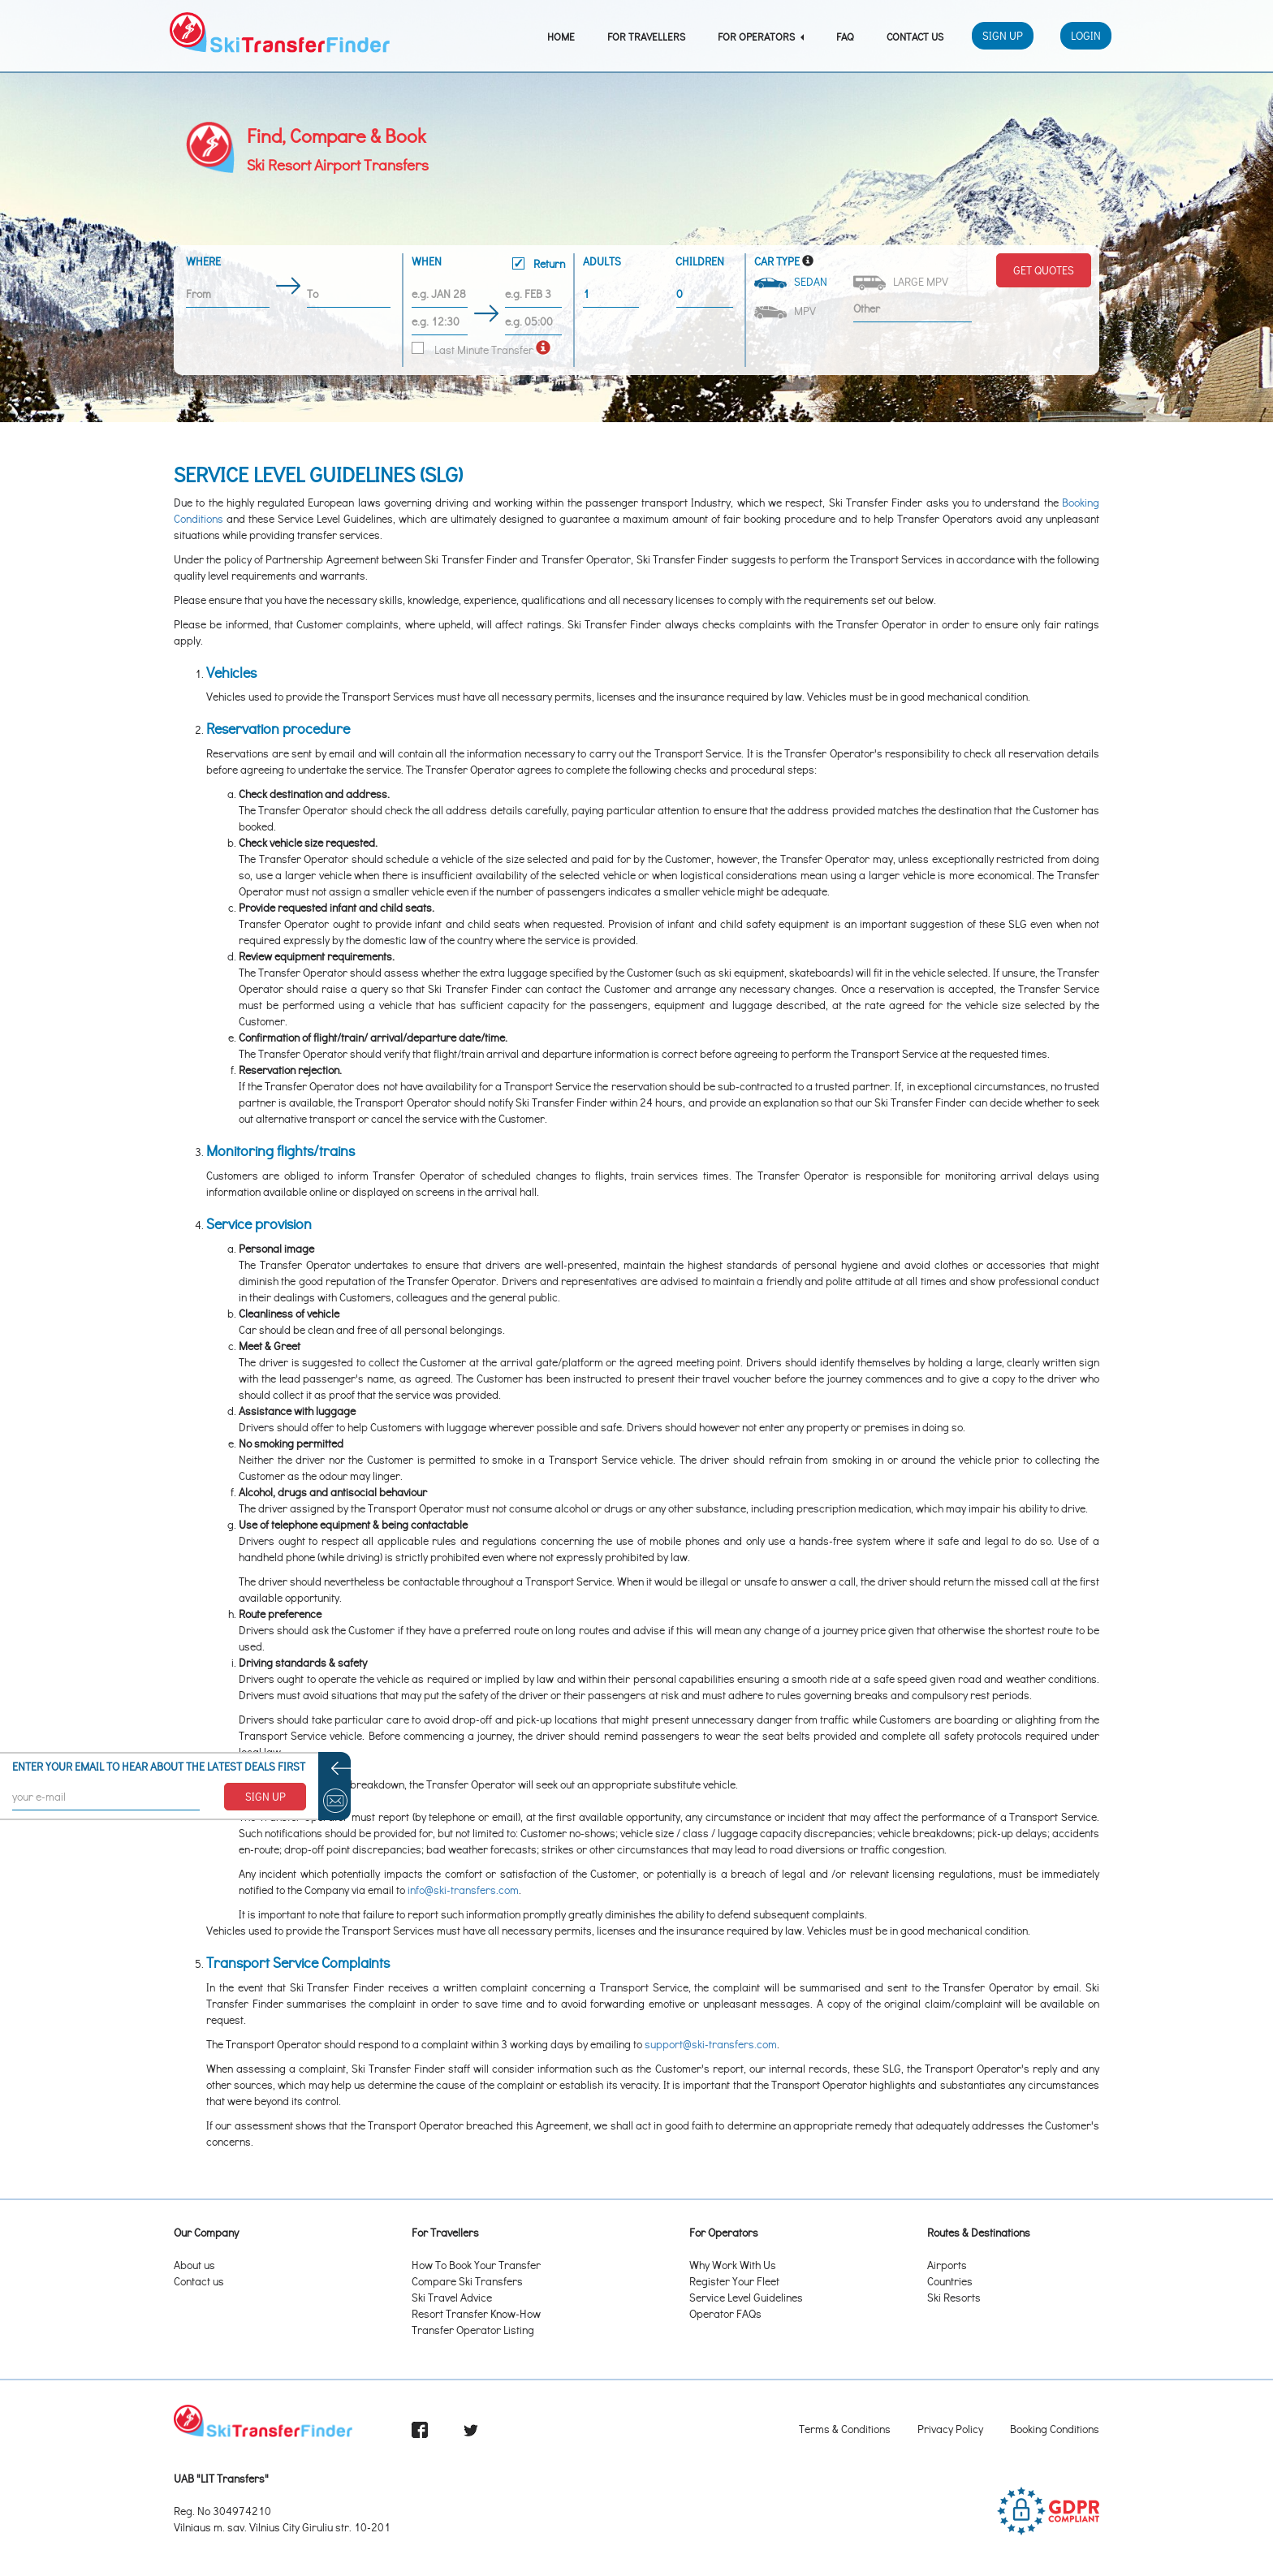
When (488, 264)
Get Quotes (1043, 270)
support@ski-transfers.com (711, 2044)
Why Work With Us (732, 2264)
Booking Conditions (1054, 2428)
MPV (786, 311)
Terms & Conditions (845, 2428)
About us (194, 2264)
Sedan (792, 281)
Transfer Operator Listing (473, 2329)
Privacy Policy (950, 2428)
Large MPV (902, 282)
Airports (947, 2264)
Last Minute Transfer (472, 349)
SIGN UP (265, 1796)
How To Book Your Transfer (476, 2264)
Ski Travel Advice (452, 2297)
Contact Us (915, 36)
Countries (950, 2281)
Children (699, 261)
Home (561, 36)
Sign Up (1002, 35)
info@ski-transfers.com (463, 1889)
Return (538, 263)
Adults (602, 261)
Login (1086, 35)
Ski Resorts (954, 2297)
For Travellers (646, 36)
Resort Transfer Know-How (476, 2313)
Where (203, 261)
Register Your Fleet (734, 2281)
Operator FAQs (725, 2313)
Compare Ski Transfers (467, 2281)
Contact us (199, 2281)
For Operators (761, 36)
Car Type (777, 261)
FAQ (845, 36)
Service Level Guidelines (746, 2297)
